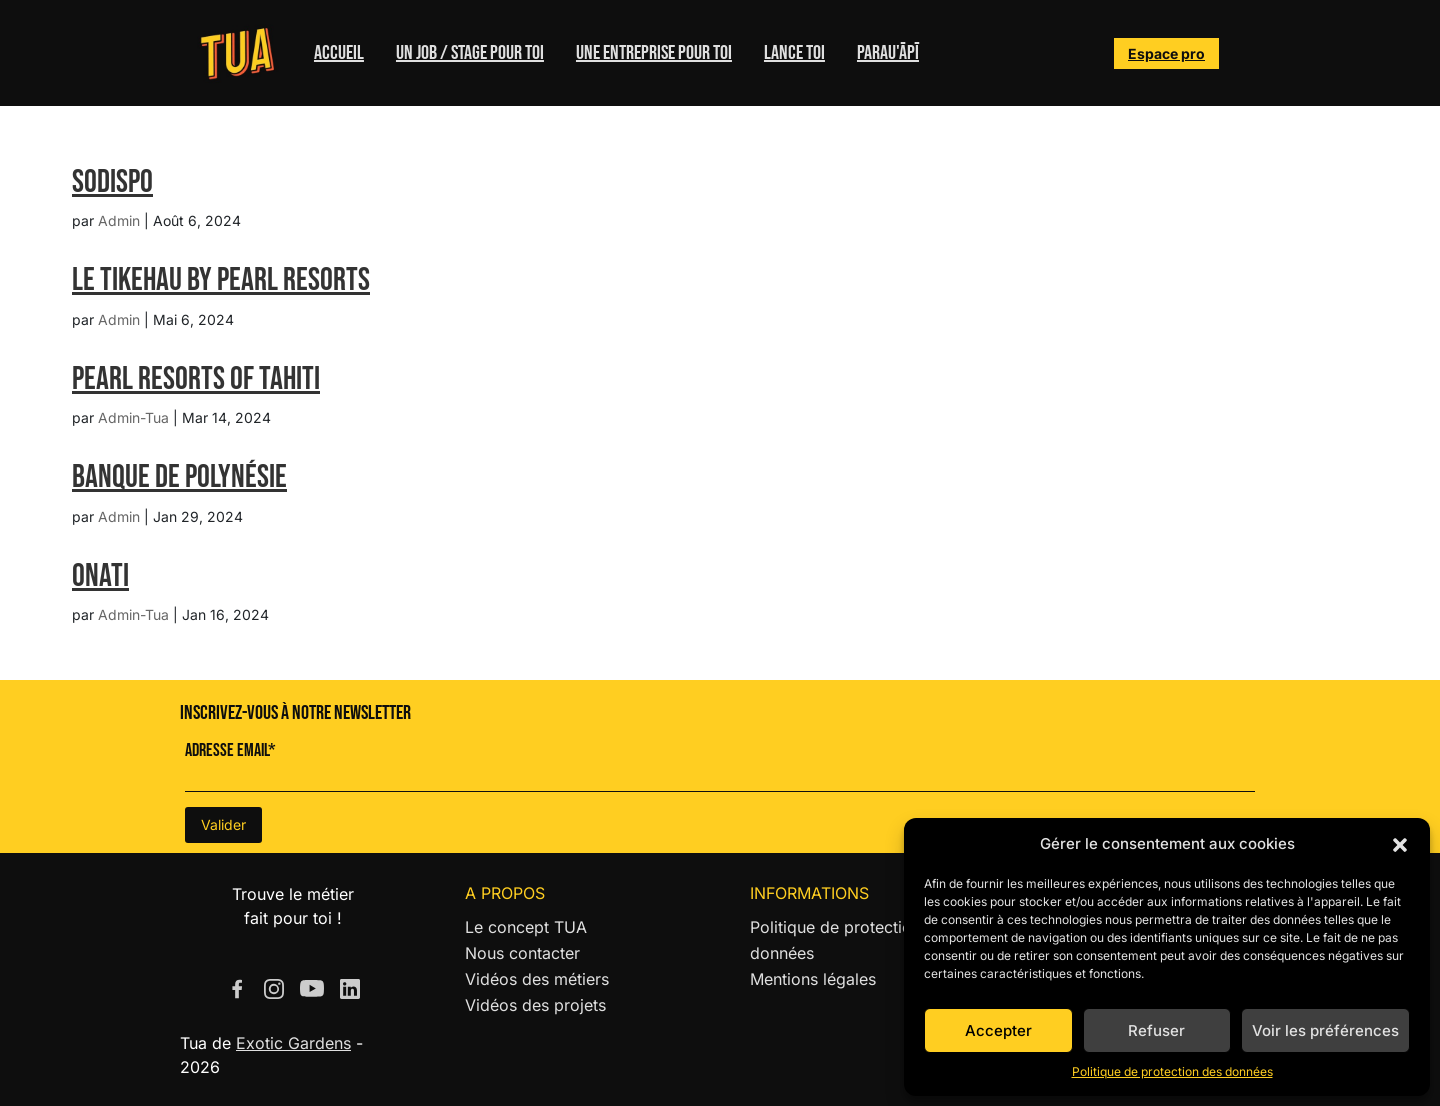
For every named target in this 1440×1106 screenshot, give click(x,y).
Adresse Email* (230, 750)
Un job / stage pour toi (470, 53)
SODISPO (112, 182)
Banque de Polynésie (179, 477)
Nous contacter (522, 953)
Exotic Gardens (293, 1043)
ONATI (100, 576)
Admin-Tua (133, 417)
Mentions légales (813, 979)
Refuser (1156, 1030)
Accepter (998, 1030)
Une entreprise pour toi (654, 53)
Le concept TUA (526, 927)
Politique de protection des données (1172, 1071)
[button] (1400, 844)
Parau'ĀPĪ (888, 53)
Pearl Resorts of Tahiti (196, 379)
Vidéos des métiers (537, 979)
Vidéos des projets (535, 1005)
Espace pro (1166, 53)
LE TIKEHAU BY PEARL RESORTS (221, 280)
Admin (119, 220)
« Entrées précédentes (156, 668)
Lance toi (794, 53)
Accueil (339, 53)
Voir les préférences (1325, 1030)
